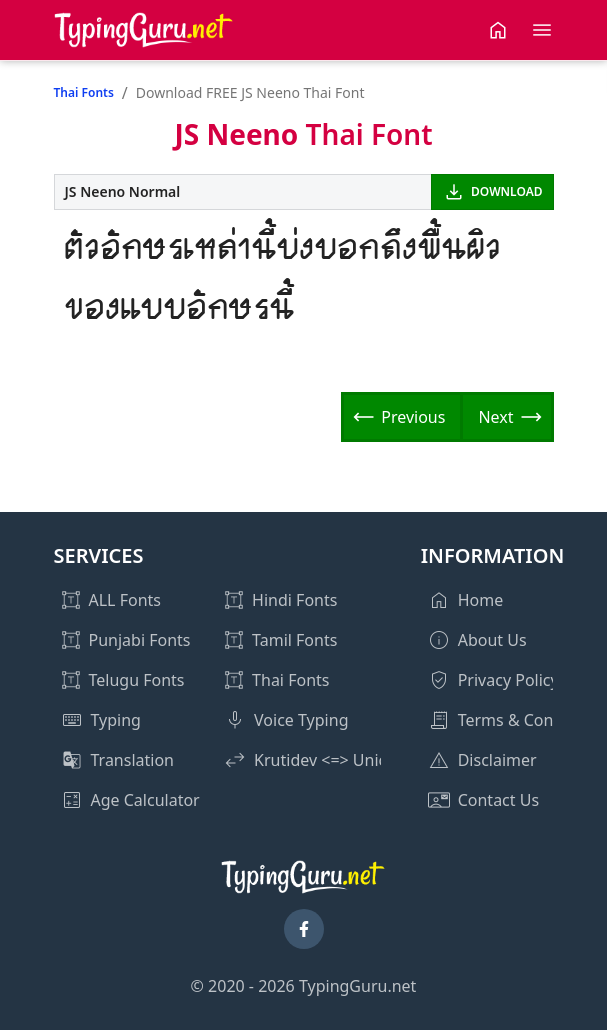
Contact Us (498, 800)
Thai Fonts (84, 92)
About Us (492, 640)
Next (495, 417)
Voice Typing (301, 720)
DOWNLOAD (506, 191)
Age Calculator (145, 800)
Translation (133, 760)
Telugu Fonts (137, 680)
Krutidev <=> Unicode (334, 760)
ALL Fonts (125, 600)
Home (481, 600)
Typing (116, 720)
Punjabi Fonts (140, 640)
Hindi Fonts (294, 600)
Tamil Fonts (294, 640)
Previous (413, 417)
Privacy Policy (508, 680)
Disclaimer (497, 760)
